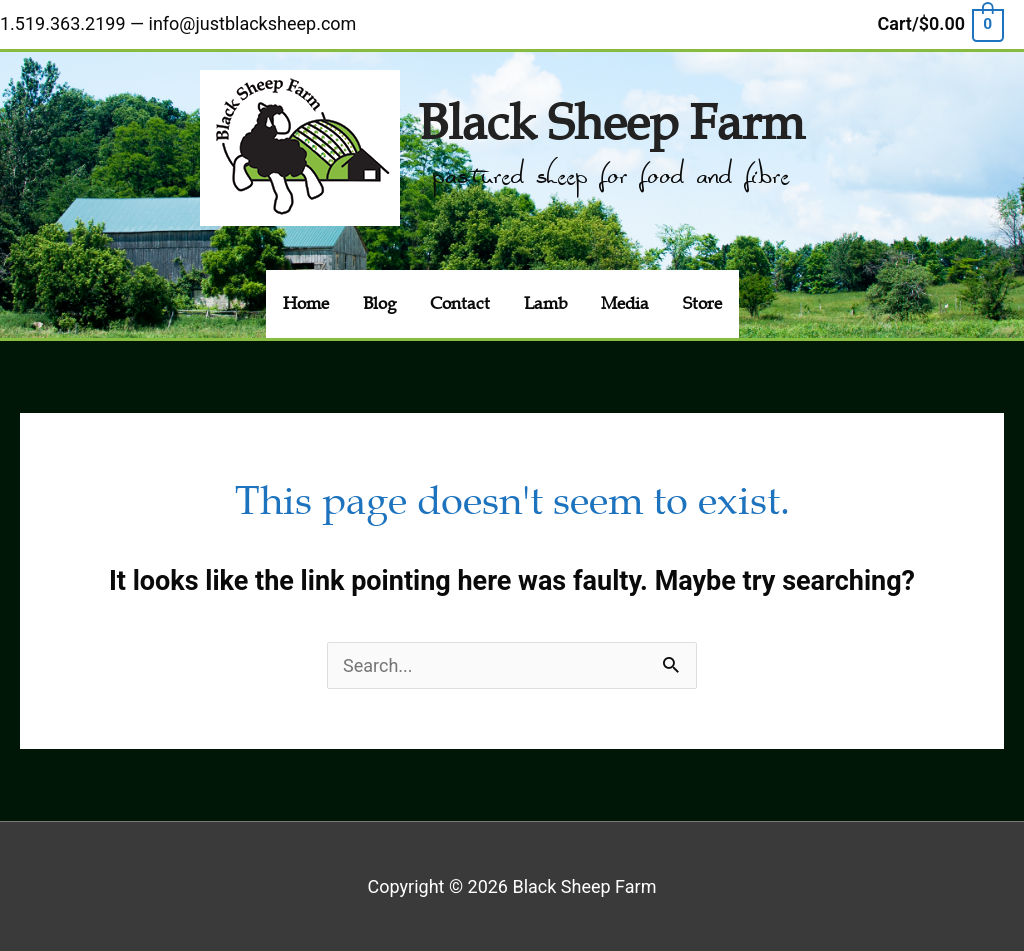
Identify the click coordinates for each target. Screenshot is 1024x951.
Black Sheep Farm (611, 123)
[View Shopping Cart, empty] (940, 23)
